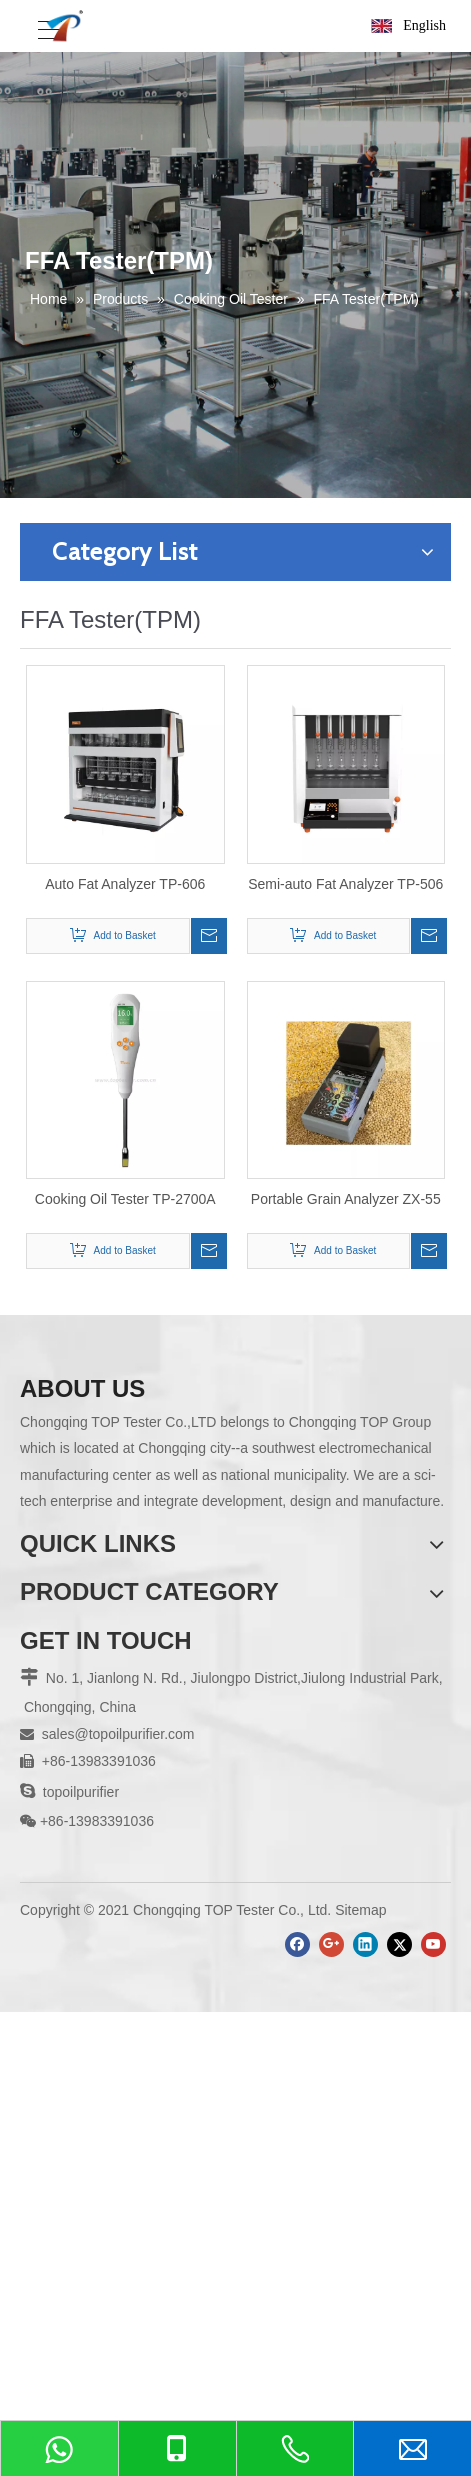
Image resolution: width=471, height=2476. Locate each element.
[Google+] (331, 1944)
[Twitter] (399, 1944)
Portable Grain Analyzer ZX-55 (346, 1199)
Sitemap (360, 1910)
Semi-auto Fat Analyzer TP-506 (345, 884)
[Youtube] (433, 1944)
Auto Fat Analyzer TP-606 (125, 884)
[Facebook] (297, 1944)
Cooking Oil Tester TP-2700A (125, 1199)
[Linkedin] (365, 1944)
